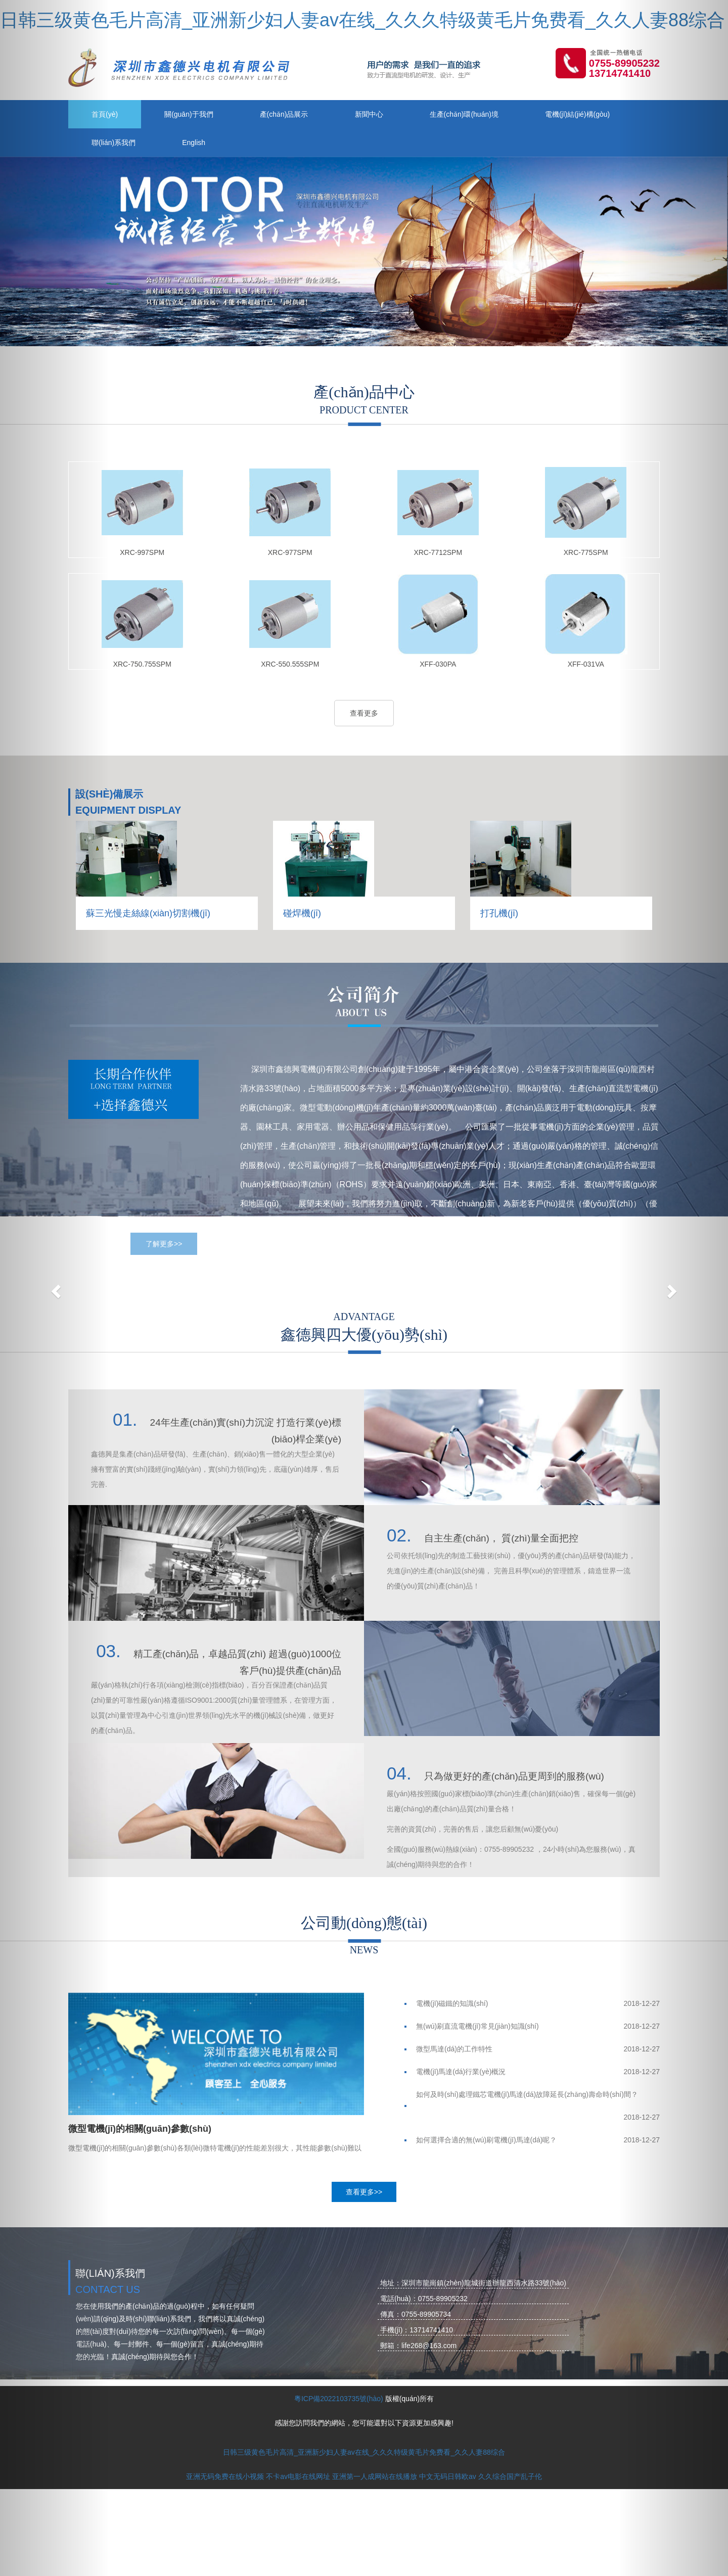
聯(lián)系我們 (113, 142)
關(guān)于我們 (188, 114)
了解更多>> (164, 1244)
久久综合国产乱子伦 (510, 2476)
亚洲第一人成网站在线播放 (374, 2476)
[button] (54, 1288)
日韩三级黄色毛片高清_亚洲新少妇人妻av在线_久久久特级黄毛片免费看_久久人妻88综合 (362, 20)
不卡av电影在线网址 (298, 2476)
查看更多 (364, 713)
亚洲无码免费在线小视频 (225, 2476)
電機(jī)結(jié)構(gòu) (577, 114)
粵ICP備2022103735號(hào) (338, 2399)
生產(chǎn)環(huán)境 (464, 114)
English (193, 142)
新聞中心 (369, 114)
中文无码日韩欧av (447, 2476)
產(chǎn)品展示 (284, 114)
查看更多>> (364, 2192)
